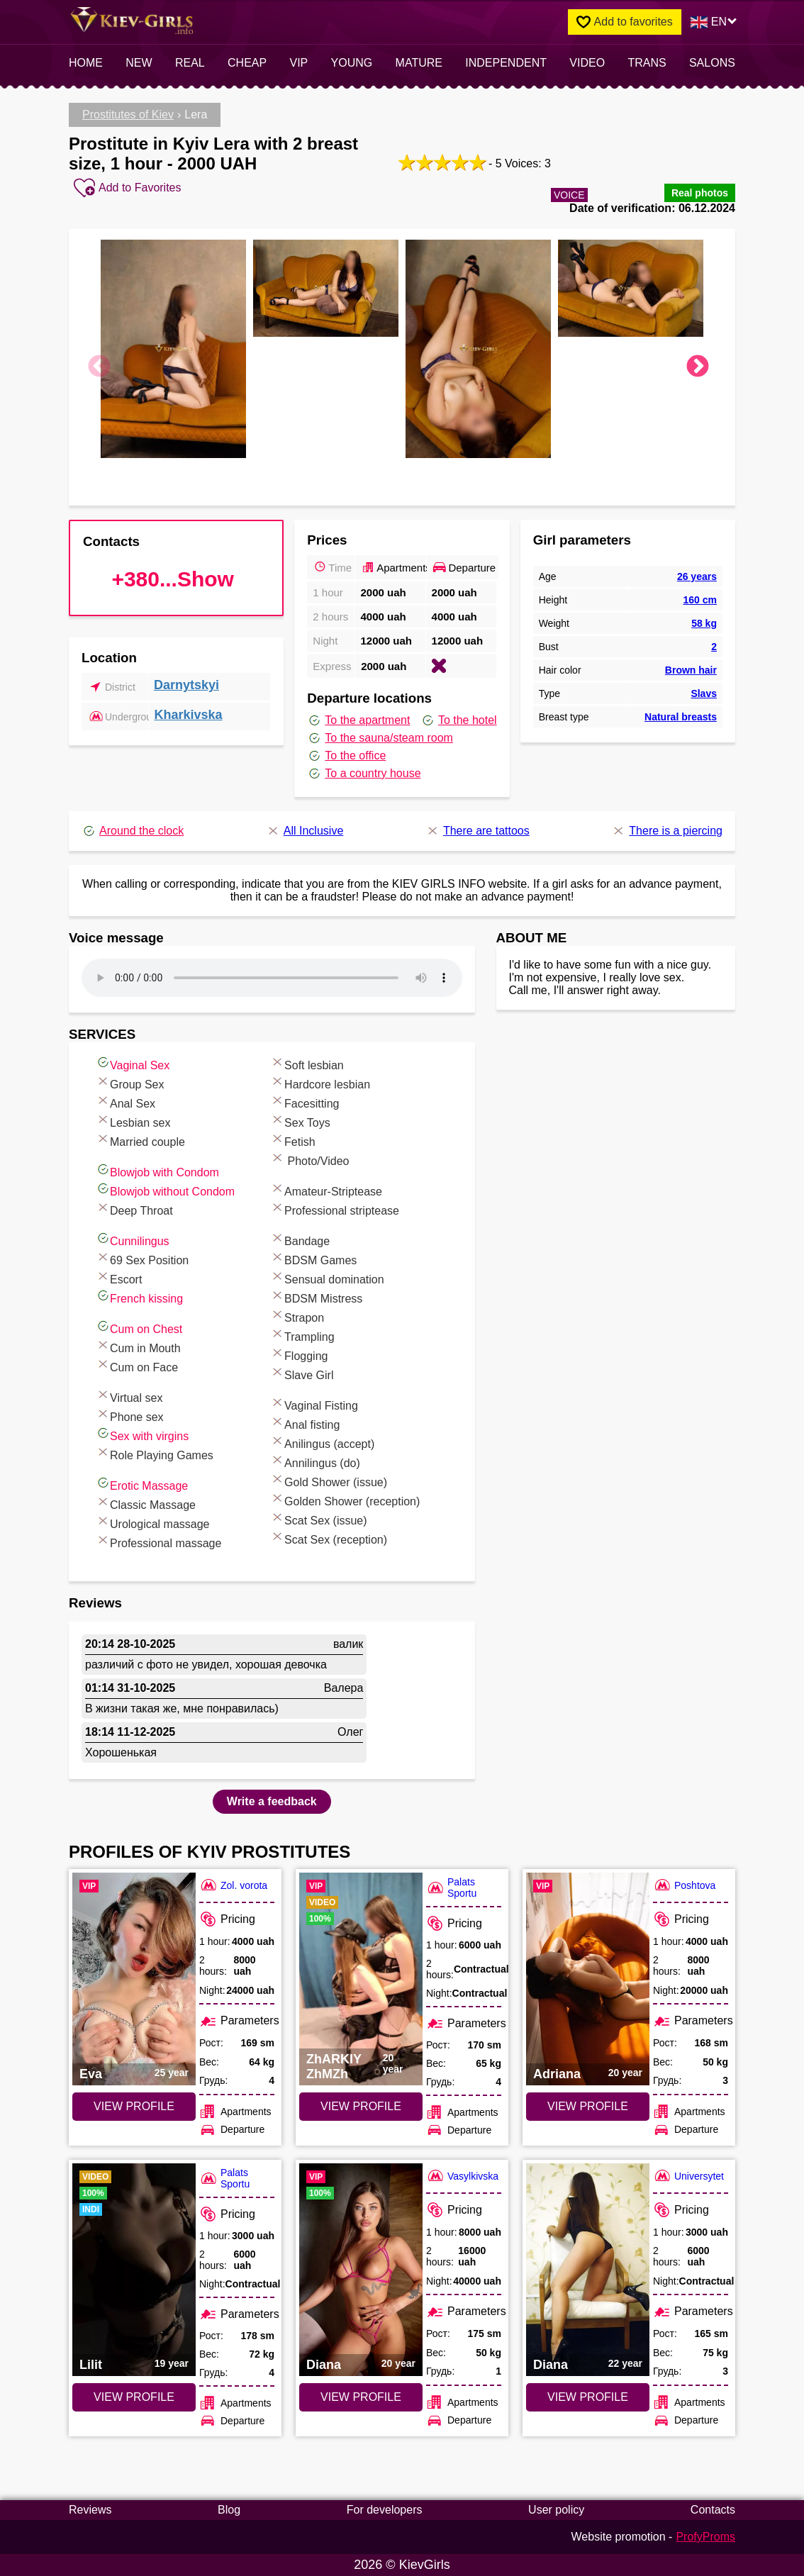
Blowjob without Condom (165, 1189)
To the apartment (358, 720)
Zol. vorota (233, 1885)
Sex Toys (300, 1121)
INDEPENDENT (506, 63)
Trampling (302, 1335)
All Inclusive (304, 831)
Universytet (688, 2176)
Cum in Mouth (138, 1346)
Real (190, 63)
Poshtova (684, 1885)
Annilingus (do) (315, 1461)
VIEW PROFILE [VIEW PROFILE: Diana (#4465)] (360, 2397)
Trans (646, 63)
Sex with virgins (142, 1434)
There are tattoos (477, 831)
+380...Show (172, 579)
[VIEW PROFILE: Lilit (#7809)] (134, 2269)
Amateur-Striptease (326, 1189)
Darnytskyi (186, 685)
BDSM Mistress (316, 1296)
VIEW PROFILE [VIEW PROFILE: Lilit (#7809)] (134, 2397)
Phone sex (130, 1415)
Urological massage (153, 1522)
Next (697, 367)
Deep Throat (134, 1208)
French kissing (139, 1296)
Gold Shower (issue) (328, 1480)
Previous (99, 367)
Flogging (299, 1354)
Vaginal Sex (132, 1063)
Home (86, 63)
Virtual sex (129, 1396)
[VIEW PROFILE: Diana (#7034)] (587, 2269)
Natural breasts (680, 717)
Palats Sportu (451, 1887)
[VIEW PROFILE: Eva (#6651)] (134, 1979)
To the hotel (458, 720)
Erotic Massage (142, 1484)
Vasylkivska (462, 2176)
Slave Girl (301, 1373)
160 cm (699, 600)
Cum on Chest (139, 1327)
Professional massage (158, 1541)
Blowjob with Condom (157, 1170)
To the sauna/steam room (380, 738)
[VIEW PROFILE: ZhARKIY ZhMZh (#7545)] (361, 1979)
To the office (346, 756)
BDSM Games (313, 1258)
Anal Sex (125, 1101)
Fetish (293, 1140)
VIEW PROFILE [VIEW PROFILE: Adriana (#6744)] (587, 2106)
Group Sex (130, 1082)
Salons (712, 63)
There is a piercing (666, 831)
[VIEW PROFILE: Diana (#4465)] (361, 2269)
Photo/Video (309, 1159)
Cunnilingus (132, 1239)
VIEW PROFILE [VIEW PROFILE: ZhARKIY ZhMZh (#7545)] (360, 2106)
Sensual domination (327, 1277)
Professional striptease (334, 1208)
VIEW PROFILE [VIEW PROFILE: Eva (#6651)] (134, 2106)
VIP (299, 63)
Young (352, 63)
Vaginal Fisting (314, 1403)
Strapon (297, 1315)
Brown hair (691, 670)
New (138, 63)
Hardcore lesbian (320, 1082)
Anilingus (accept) (322, 1442)
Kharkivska (189, 715)
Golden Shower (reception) (345, 1499)
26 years (697, 576)
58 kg (704, 623)
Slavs (704, 693)
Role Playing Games (154, 1453)
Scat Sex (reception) (328, 1537)
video (587, 63)
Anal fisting (305, 1423)
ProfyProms (705, 2537)
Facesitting (304, 1101)
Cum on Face (137, 1365)
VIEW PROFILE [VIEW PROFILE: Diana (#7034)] (587, 2397)
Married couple (140, 1140)
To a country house (363, 773)
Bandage (300, 1239)
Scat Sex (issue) (318, 1518)
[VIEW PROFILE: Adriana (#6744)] (587, 1979)
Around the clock (133, 831)
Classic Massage (146, 1503)
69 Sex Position (142, 1258)
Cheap (247, 63)
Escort (119, 1277)
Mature (419, 63)
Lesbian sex (133, 1121)
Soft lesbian (307, 1063)
